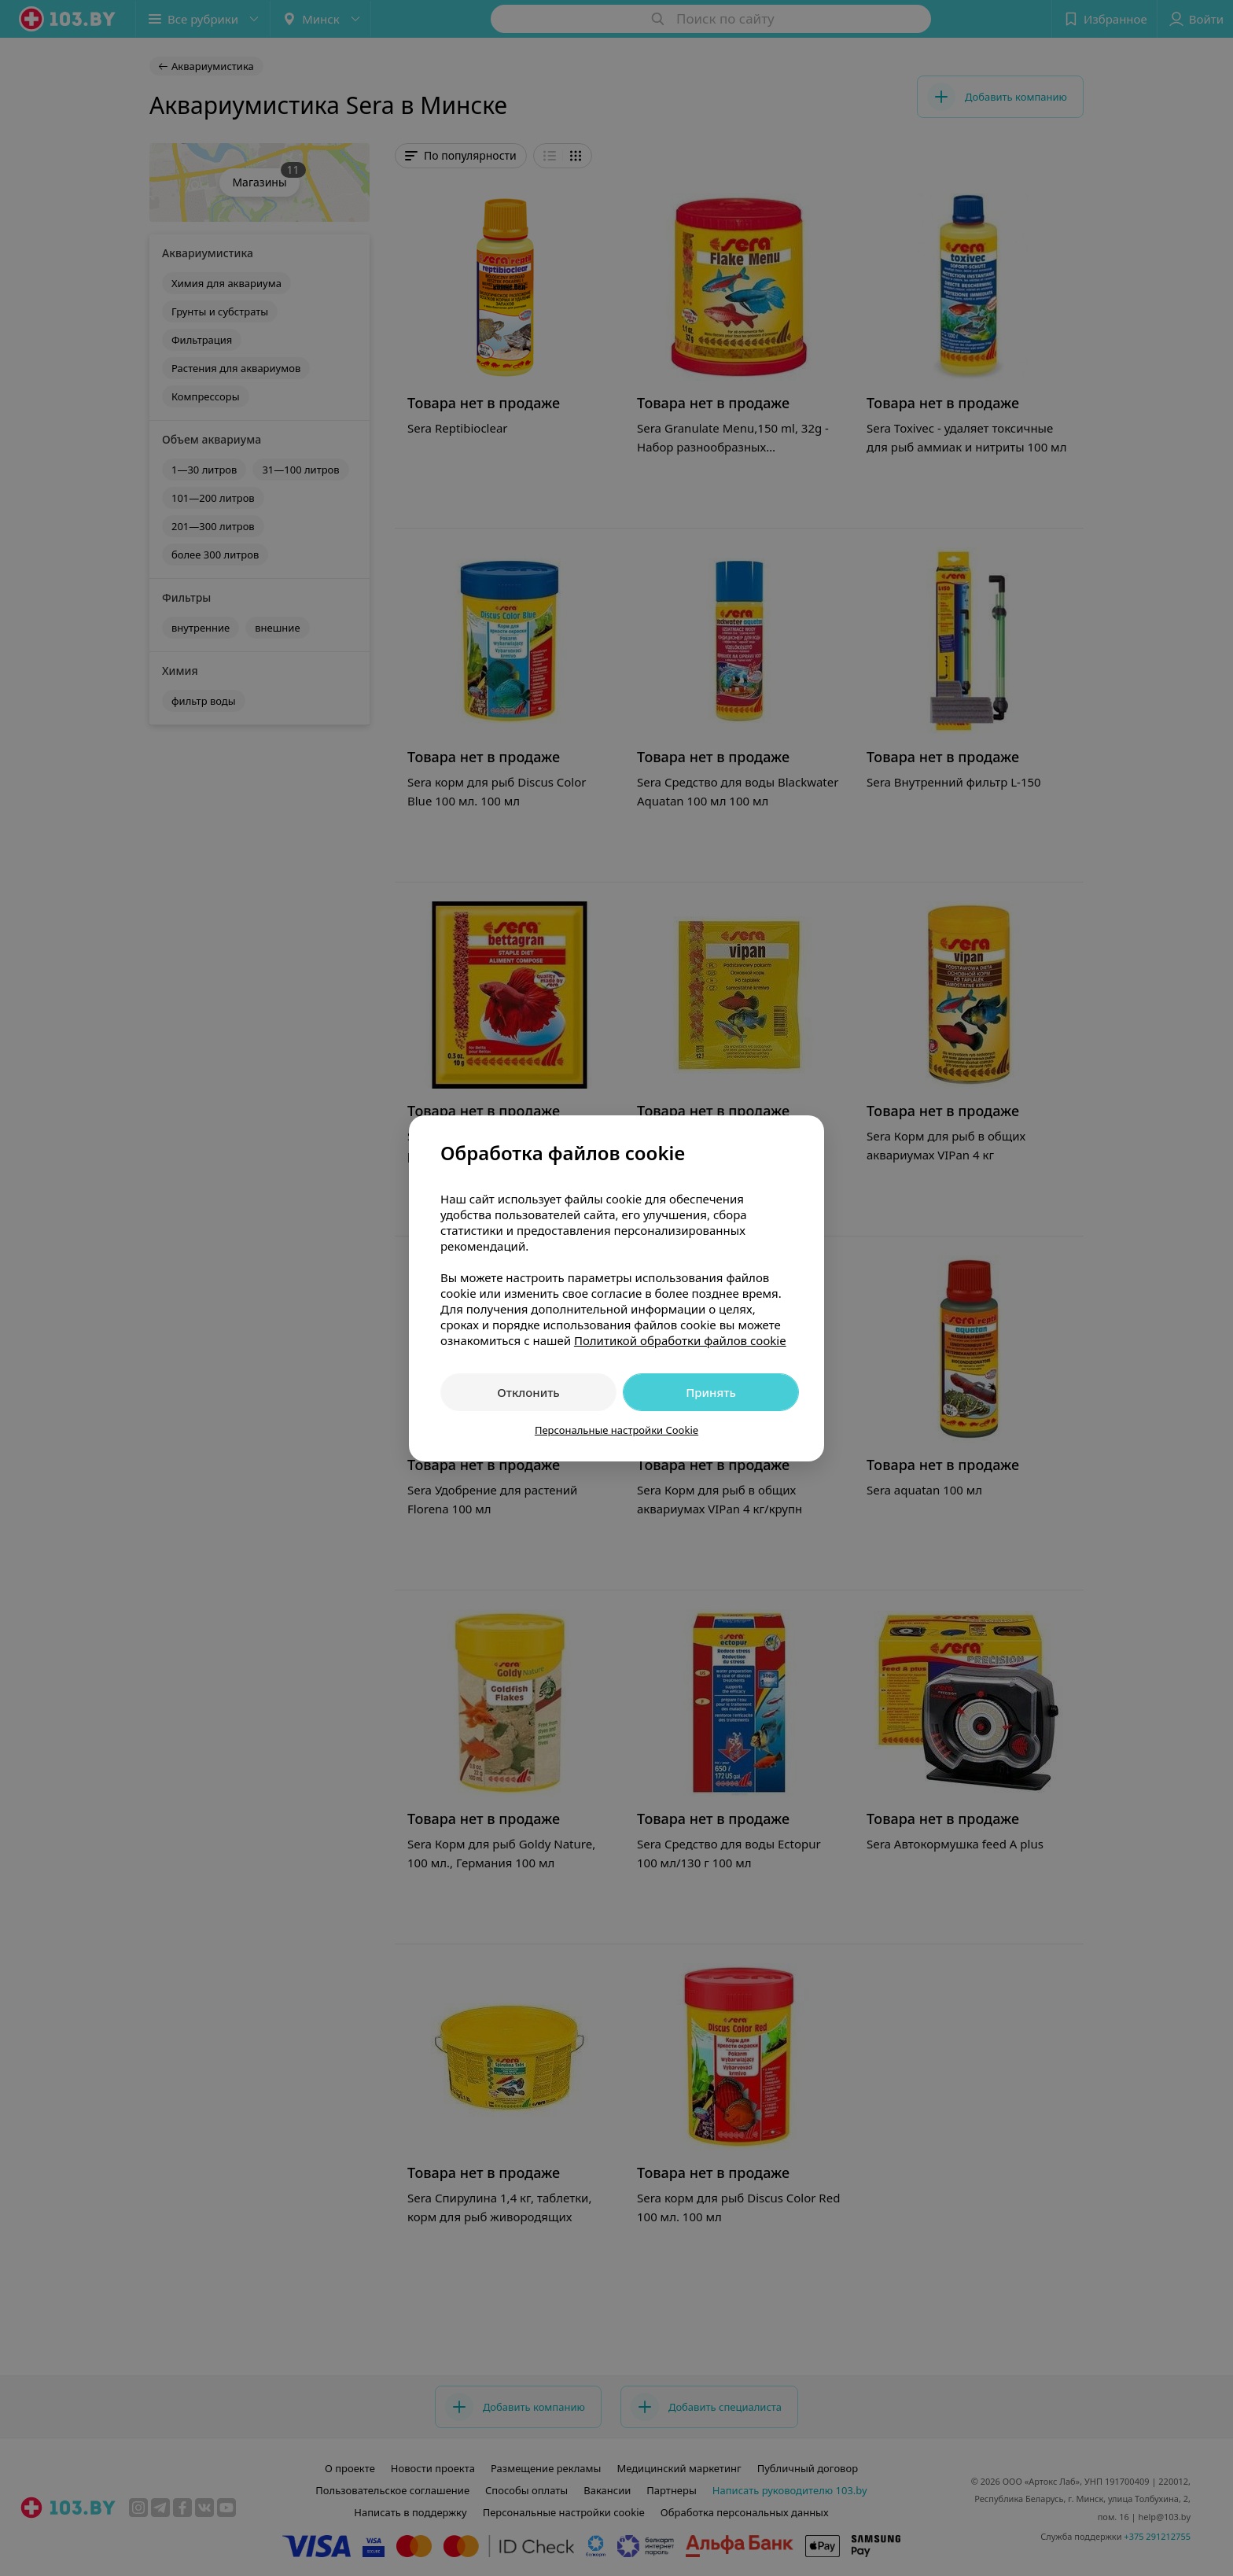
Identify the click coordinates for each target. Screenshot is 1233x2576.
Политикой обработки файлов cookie (680, 1340)
